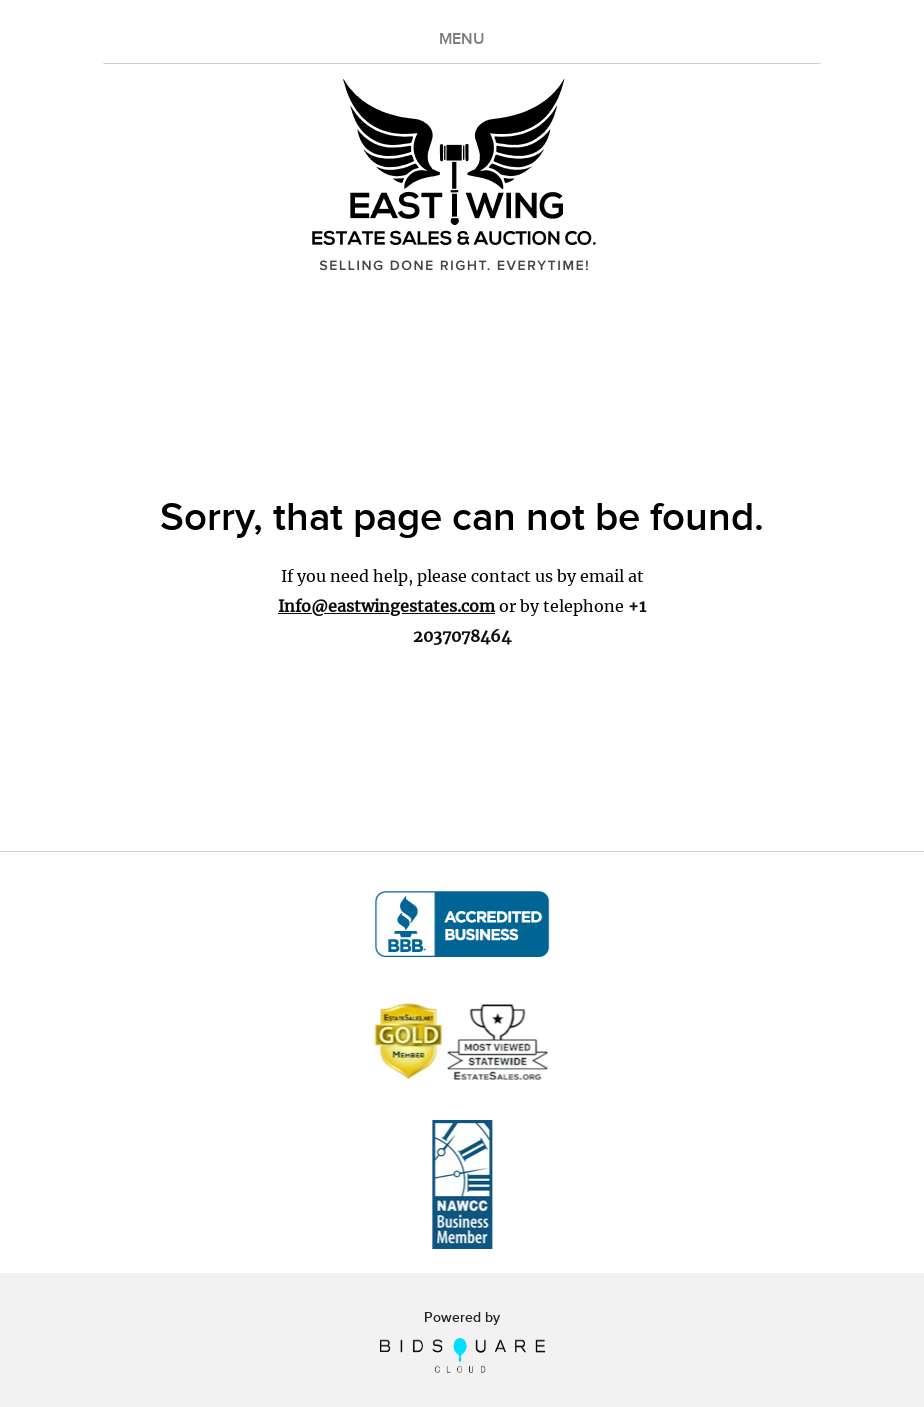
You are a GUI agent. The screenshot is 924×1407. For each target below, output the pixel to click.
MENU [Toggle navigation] (462, 39)
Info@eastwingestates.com (386, 606)
